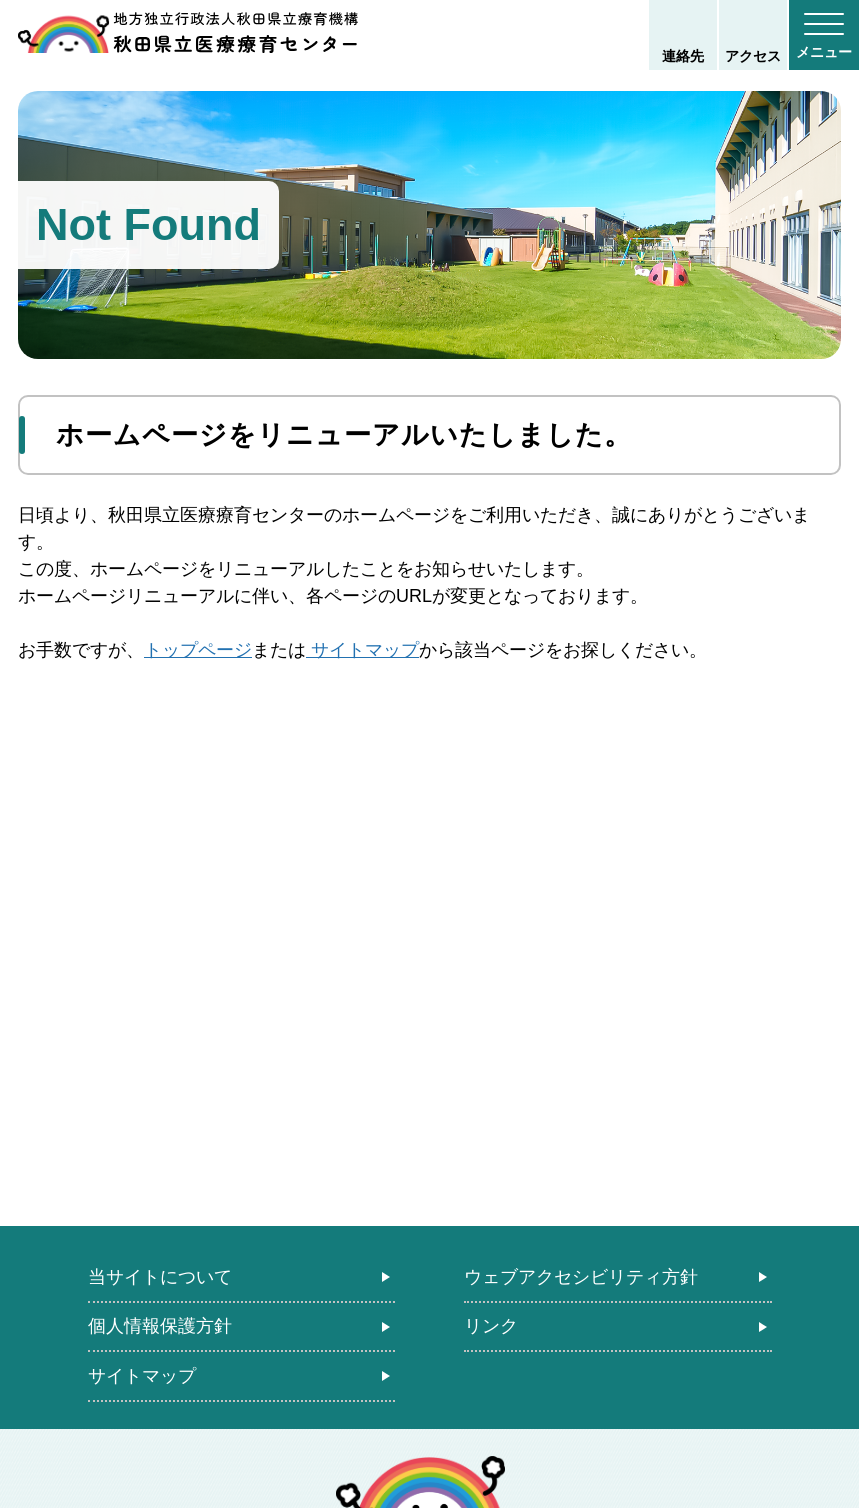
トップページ (198, 650)
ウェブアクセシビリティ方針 (581, 1277)
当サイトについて (160, 1277)
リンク (491, 1326)
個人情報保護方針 (160, 1326)
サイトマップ (362, 650)
